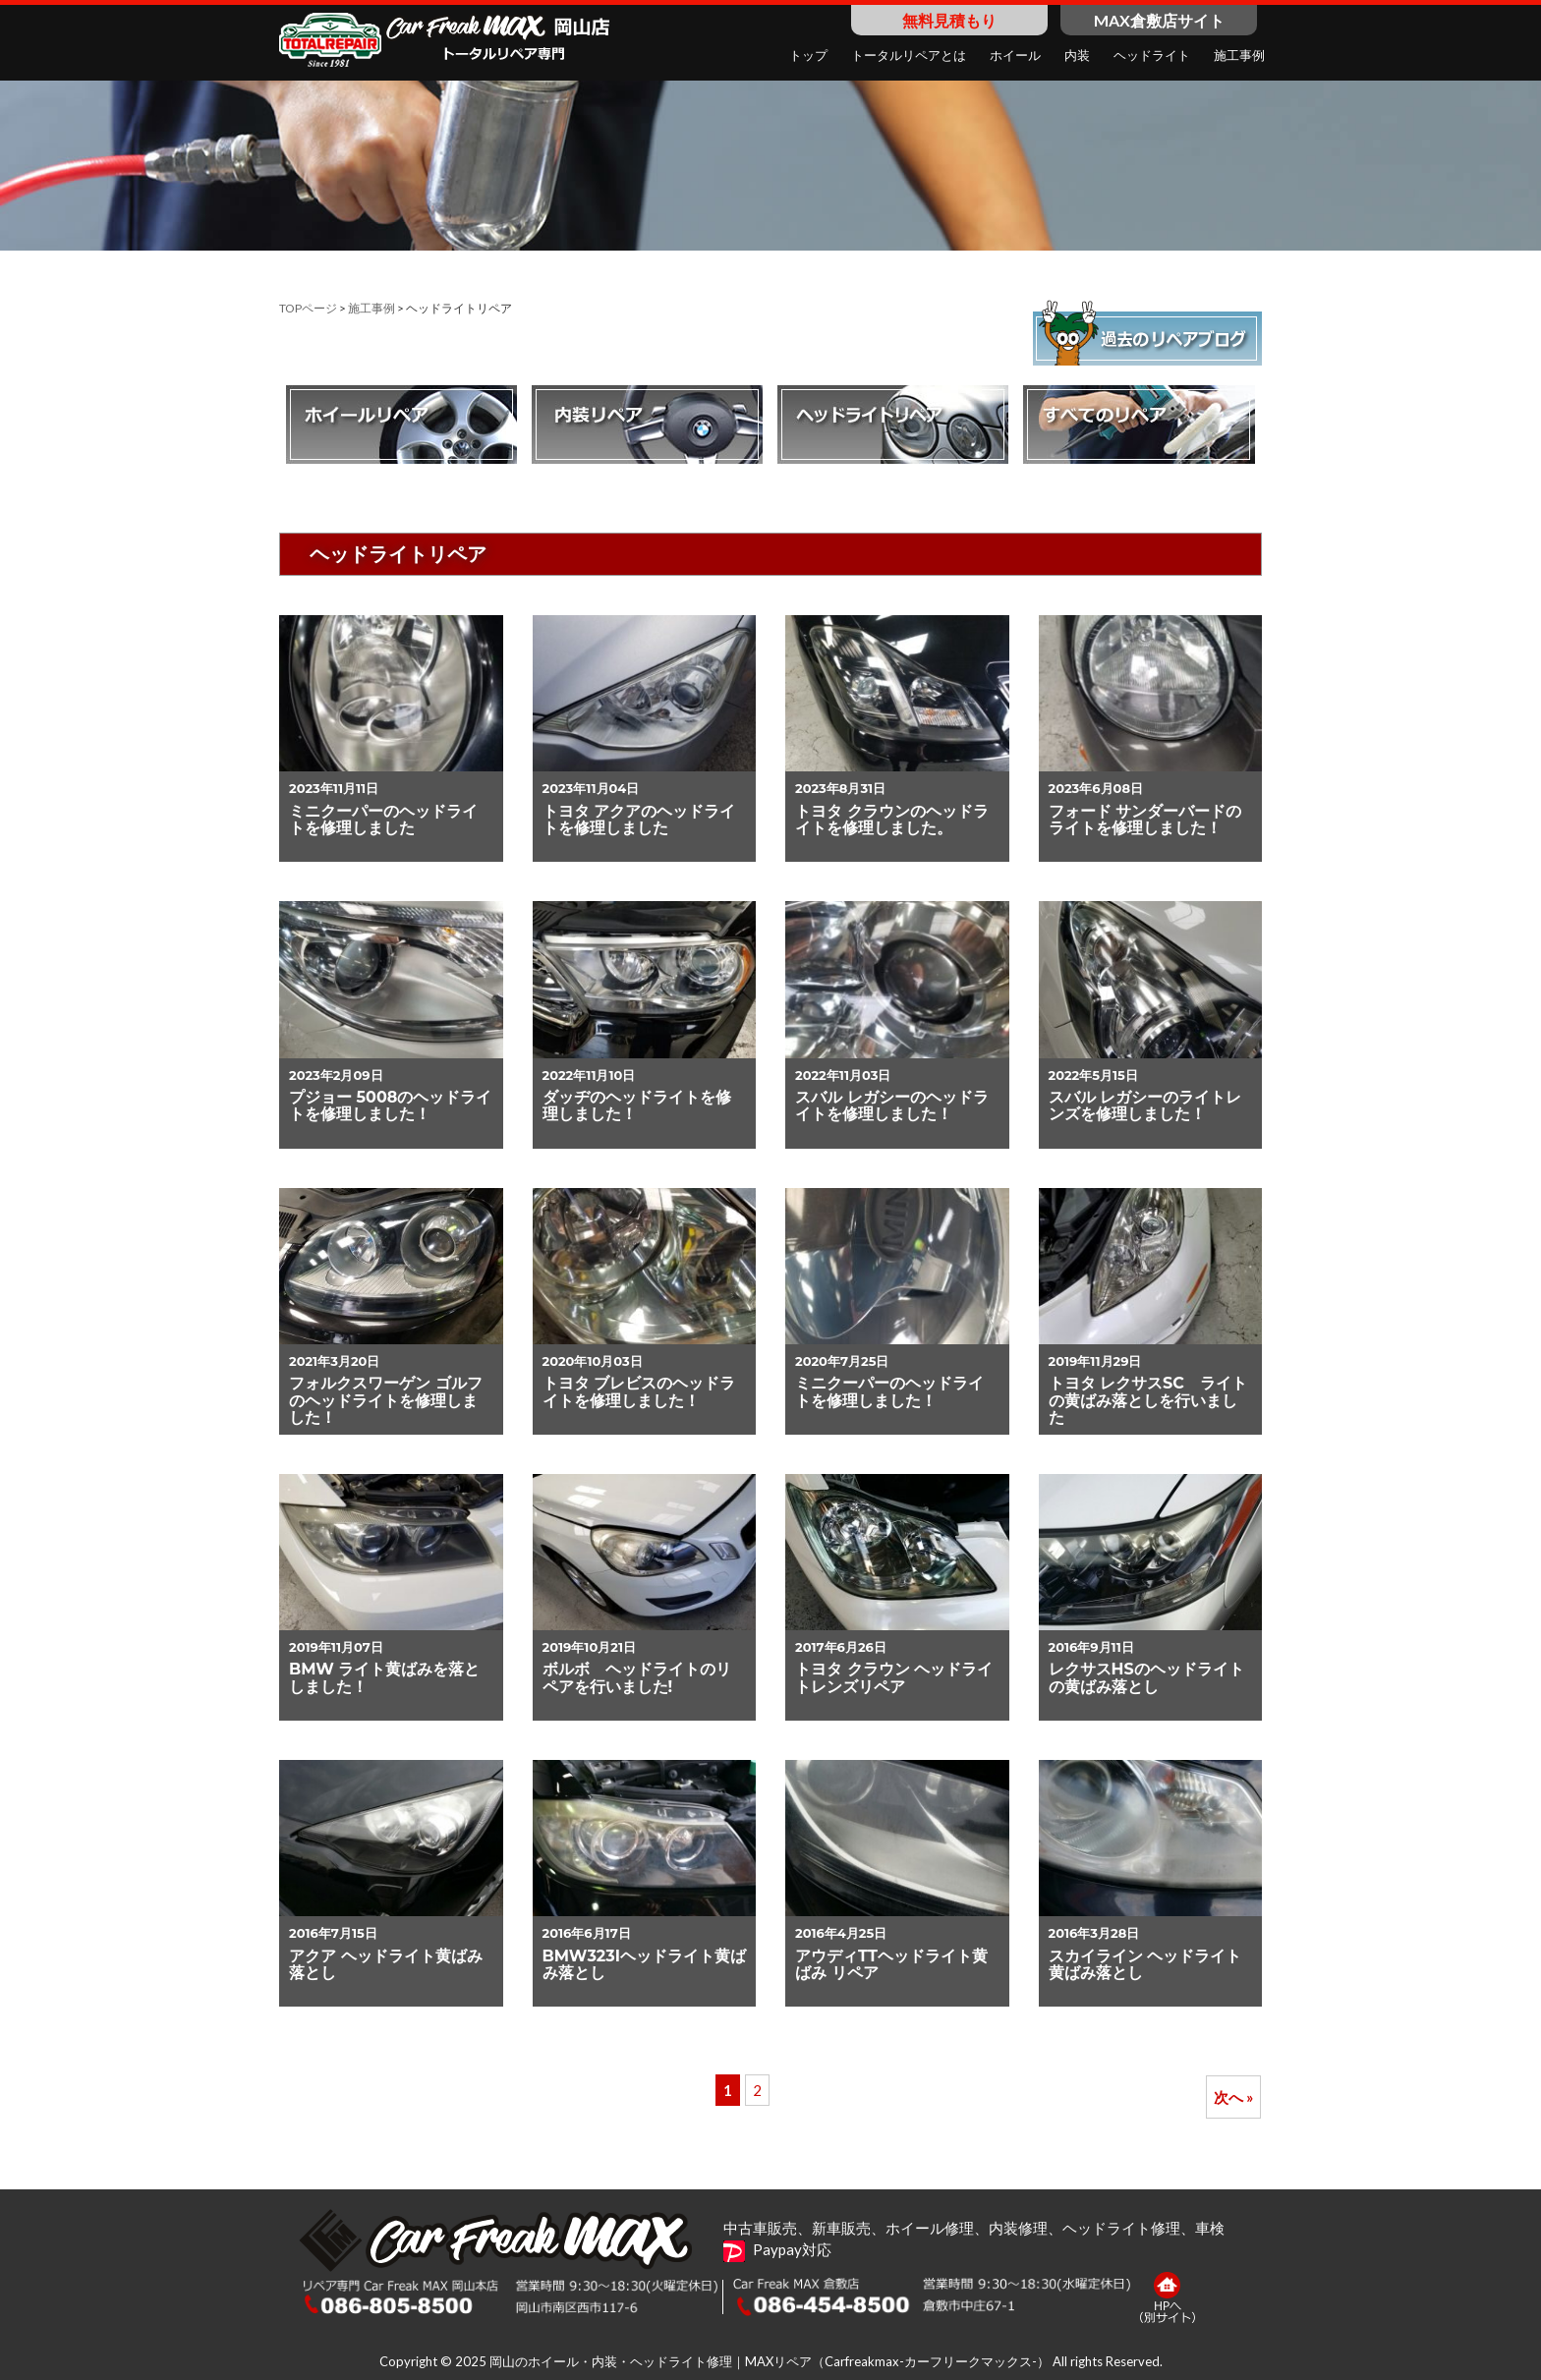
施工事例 (371, 308)
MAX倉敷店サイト (1159, 20)
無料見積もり (949, 20)
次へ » (1233, 2097)
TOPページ (308, 308)
